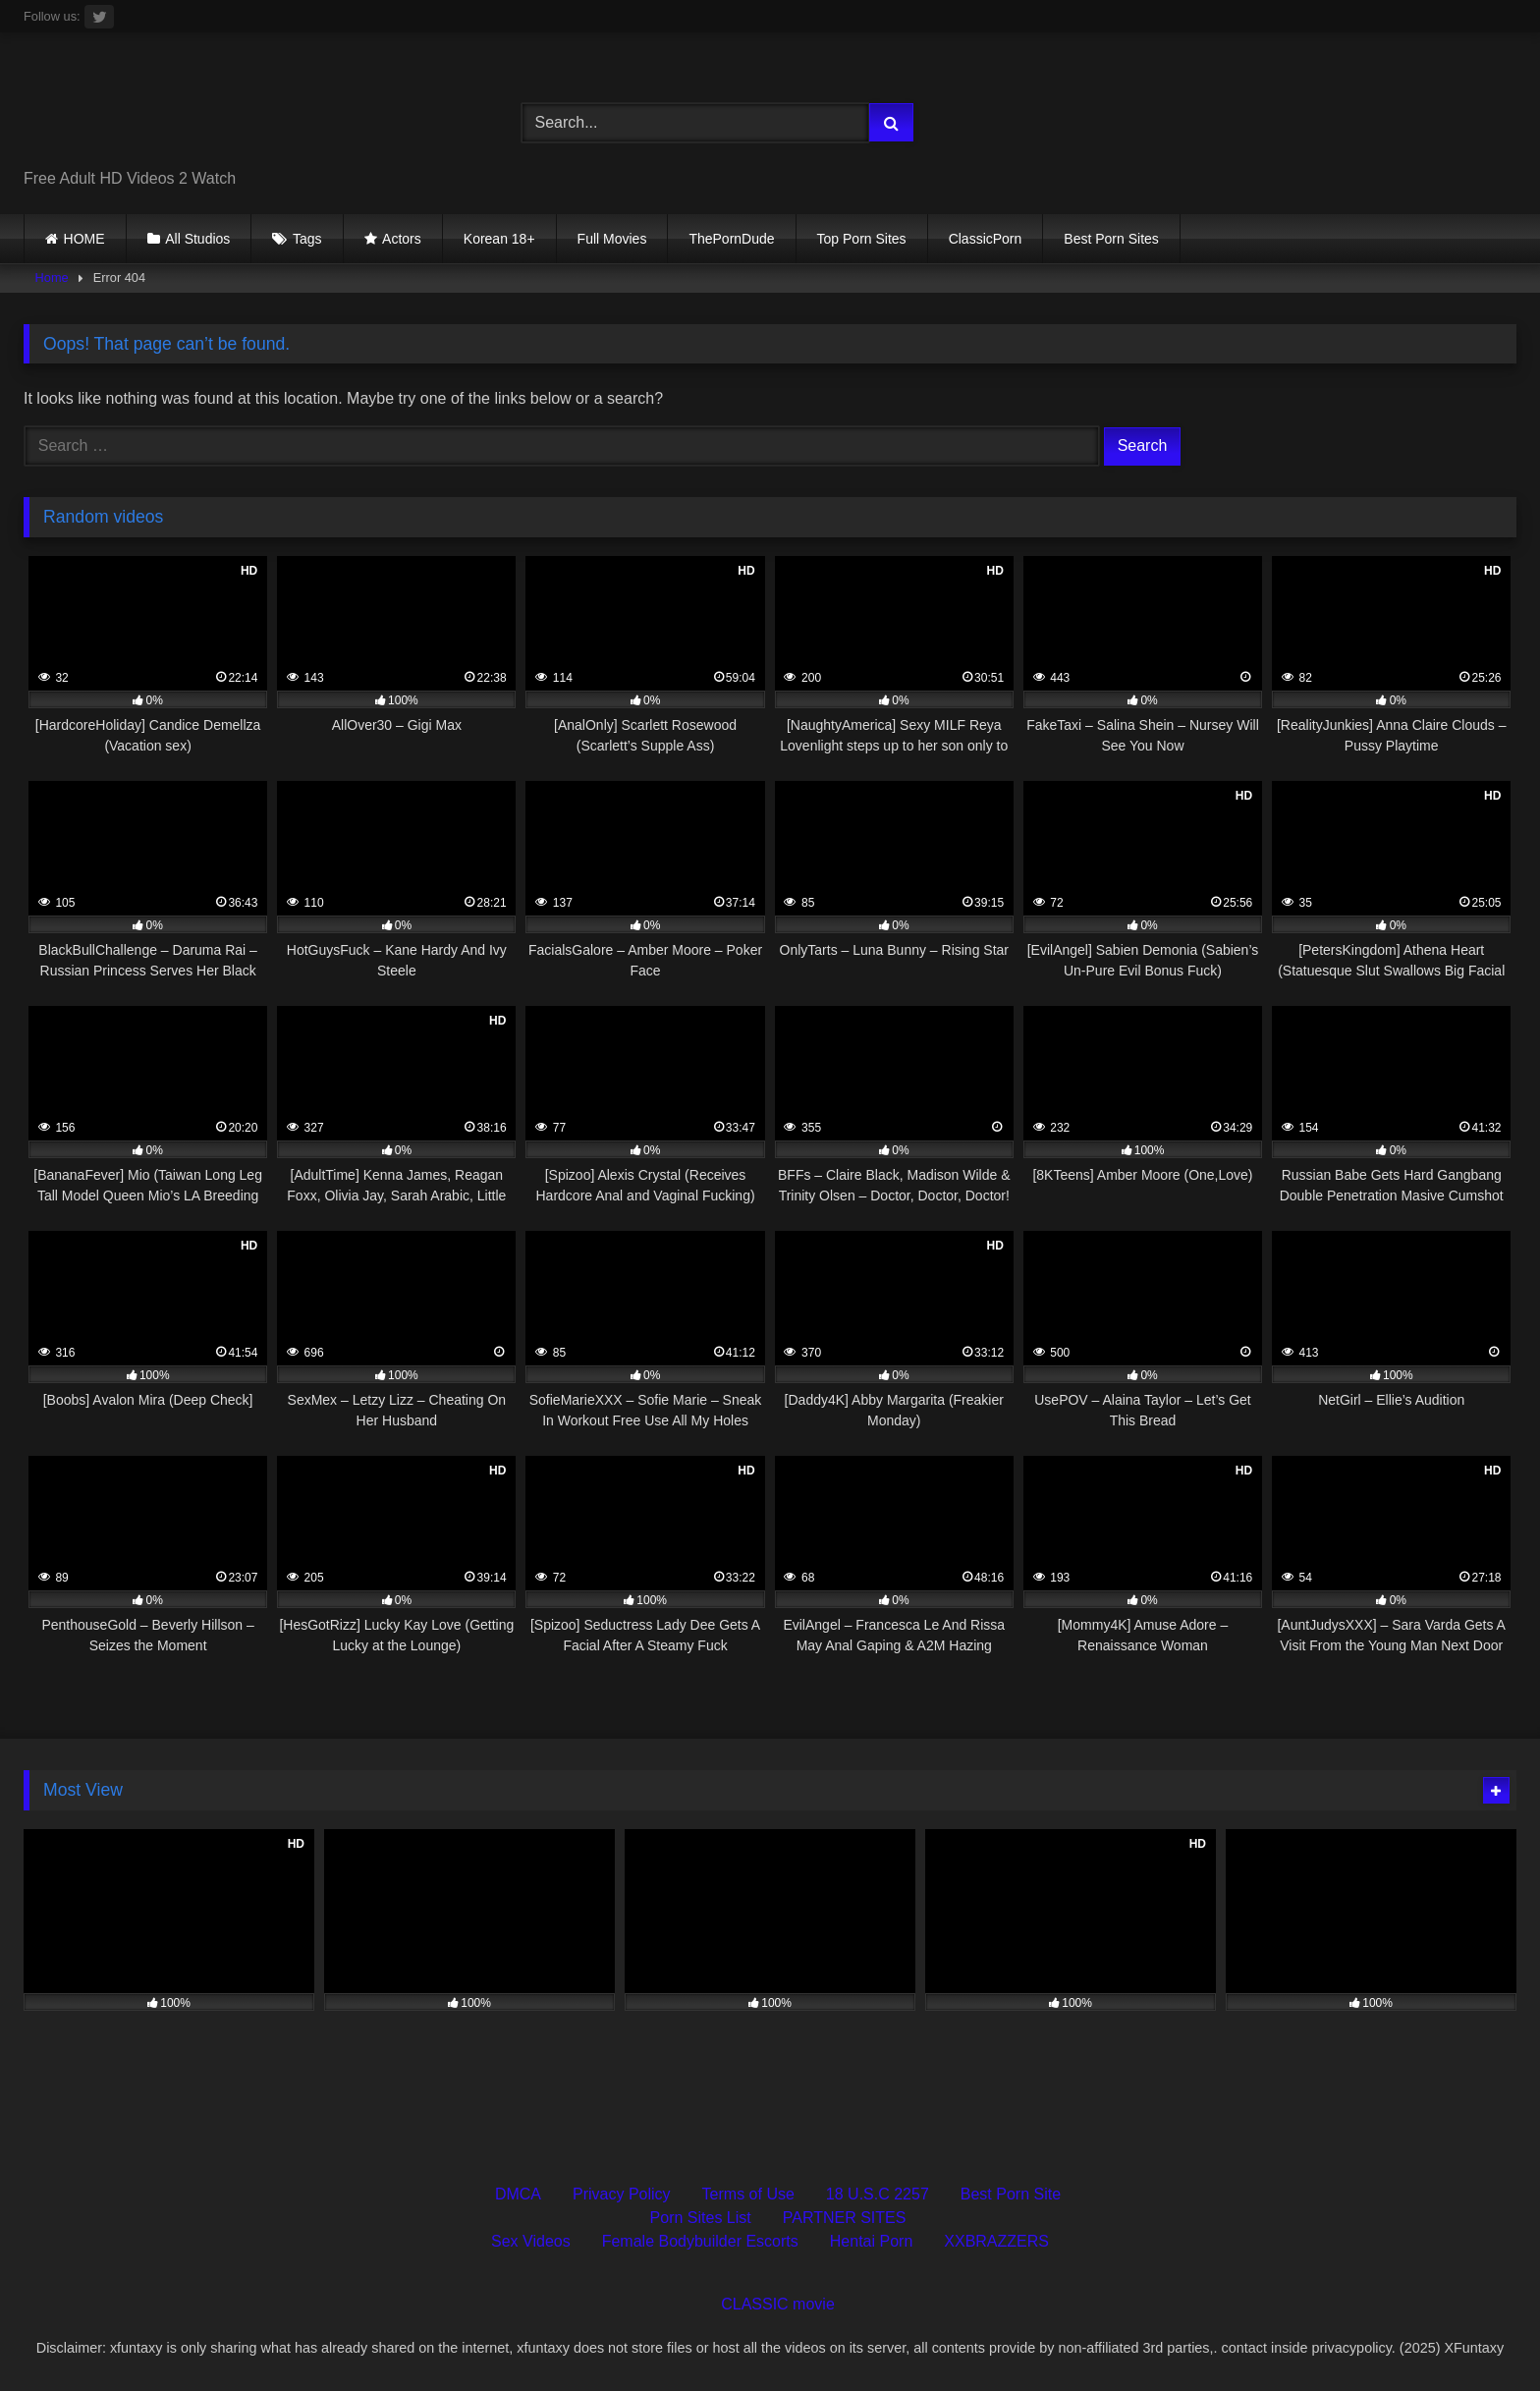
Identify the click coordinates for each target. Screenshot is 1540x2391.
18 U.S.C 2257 (877, 2194)
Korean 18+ (499, 239)
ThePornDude (731, 239)
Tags (307, 239)
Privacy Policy (622, 2194)
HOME (84, 239)
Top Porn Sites (862, 239)
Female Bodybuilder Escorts (700, 2241)
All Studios (197, 239)
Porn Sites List (700, 2217)
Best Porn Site (1011, 2194)
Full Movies (612, 239)
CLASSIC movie (778, 2304)
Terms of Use (748, 2194)
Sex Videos (531, 2241)
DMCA (518, 2194)
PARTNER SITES (845, 2217)
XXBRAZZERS (996, 2241)
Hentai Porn (871, 2241)
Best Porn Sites (1111, 239)
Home (52, 277)
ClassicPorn (985, 239)
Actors (401, 239)
